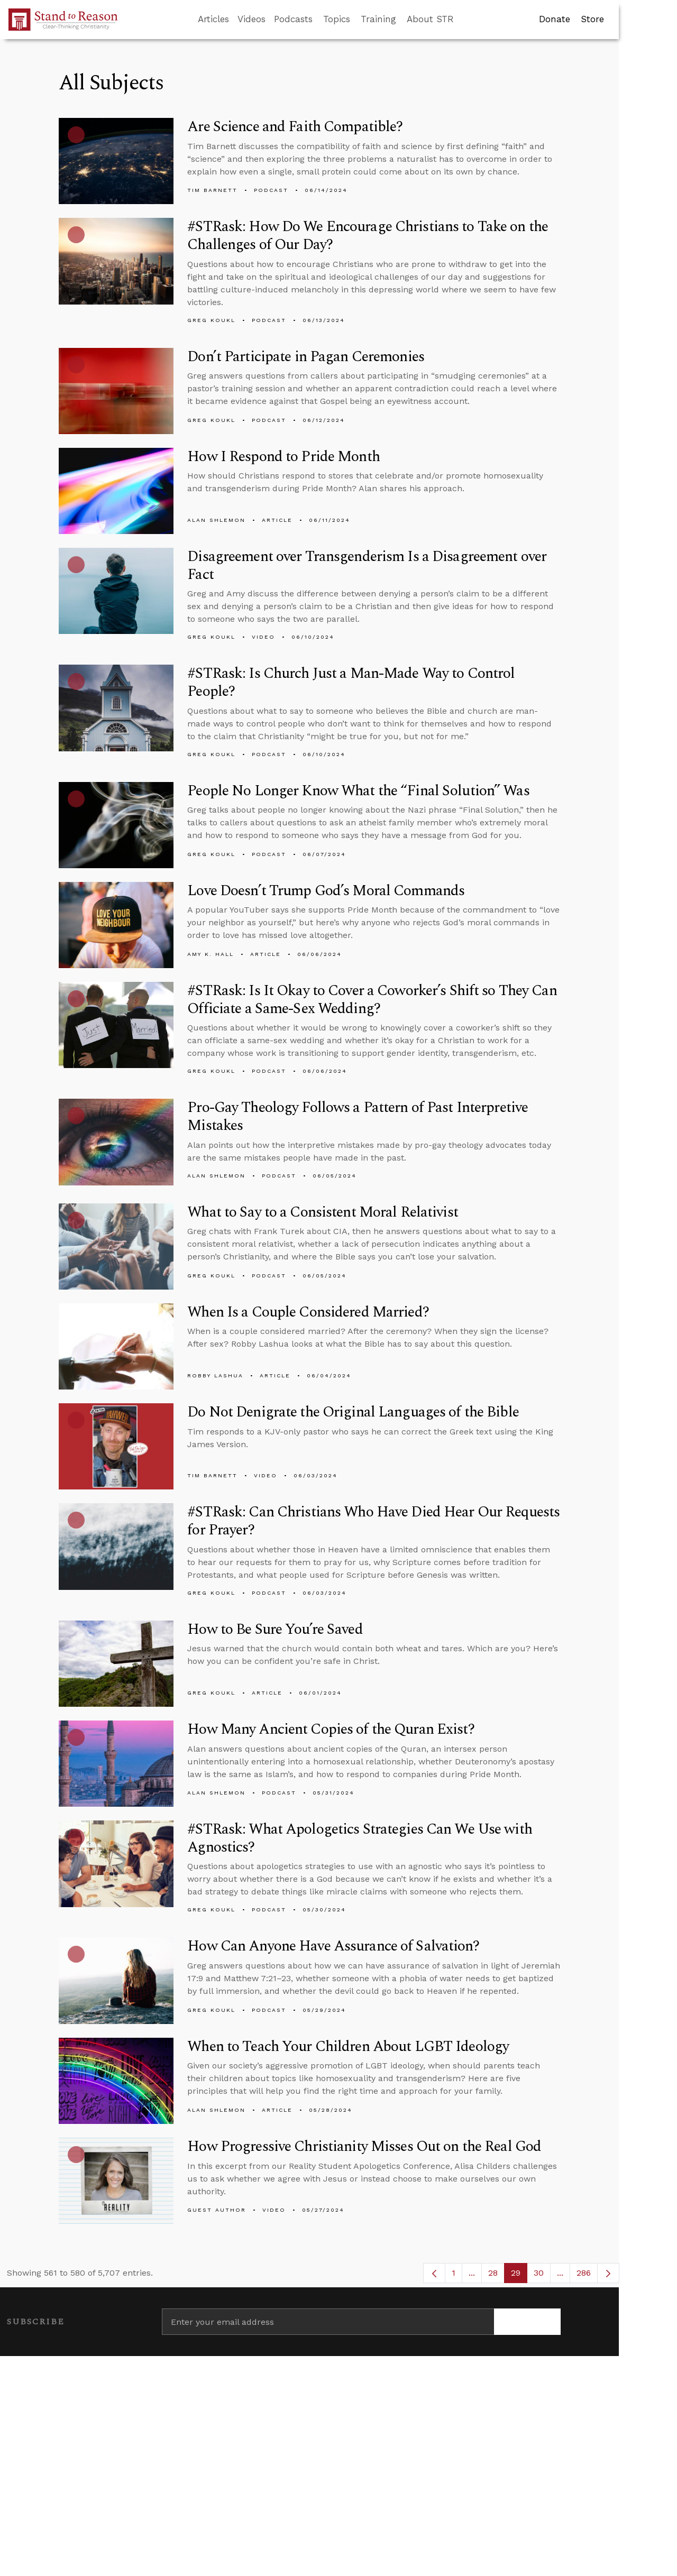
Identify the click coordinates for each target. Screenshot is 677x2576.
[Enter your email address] (328, 2321)
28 (496, 2275)
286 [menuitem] (584, 2273)
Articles (213, 19)
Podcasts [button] (293, 19)
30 (542, 2275)
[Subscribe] (527, 2321)
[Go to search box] (463, 19)
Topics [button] (336, 19)
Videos (251, 19)
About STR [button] (430, 19)
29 (519, 2275)
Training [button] (378, 19)
